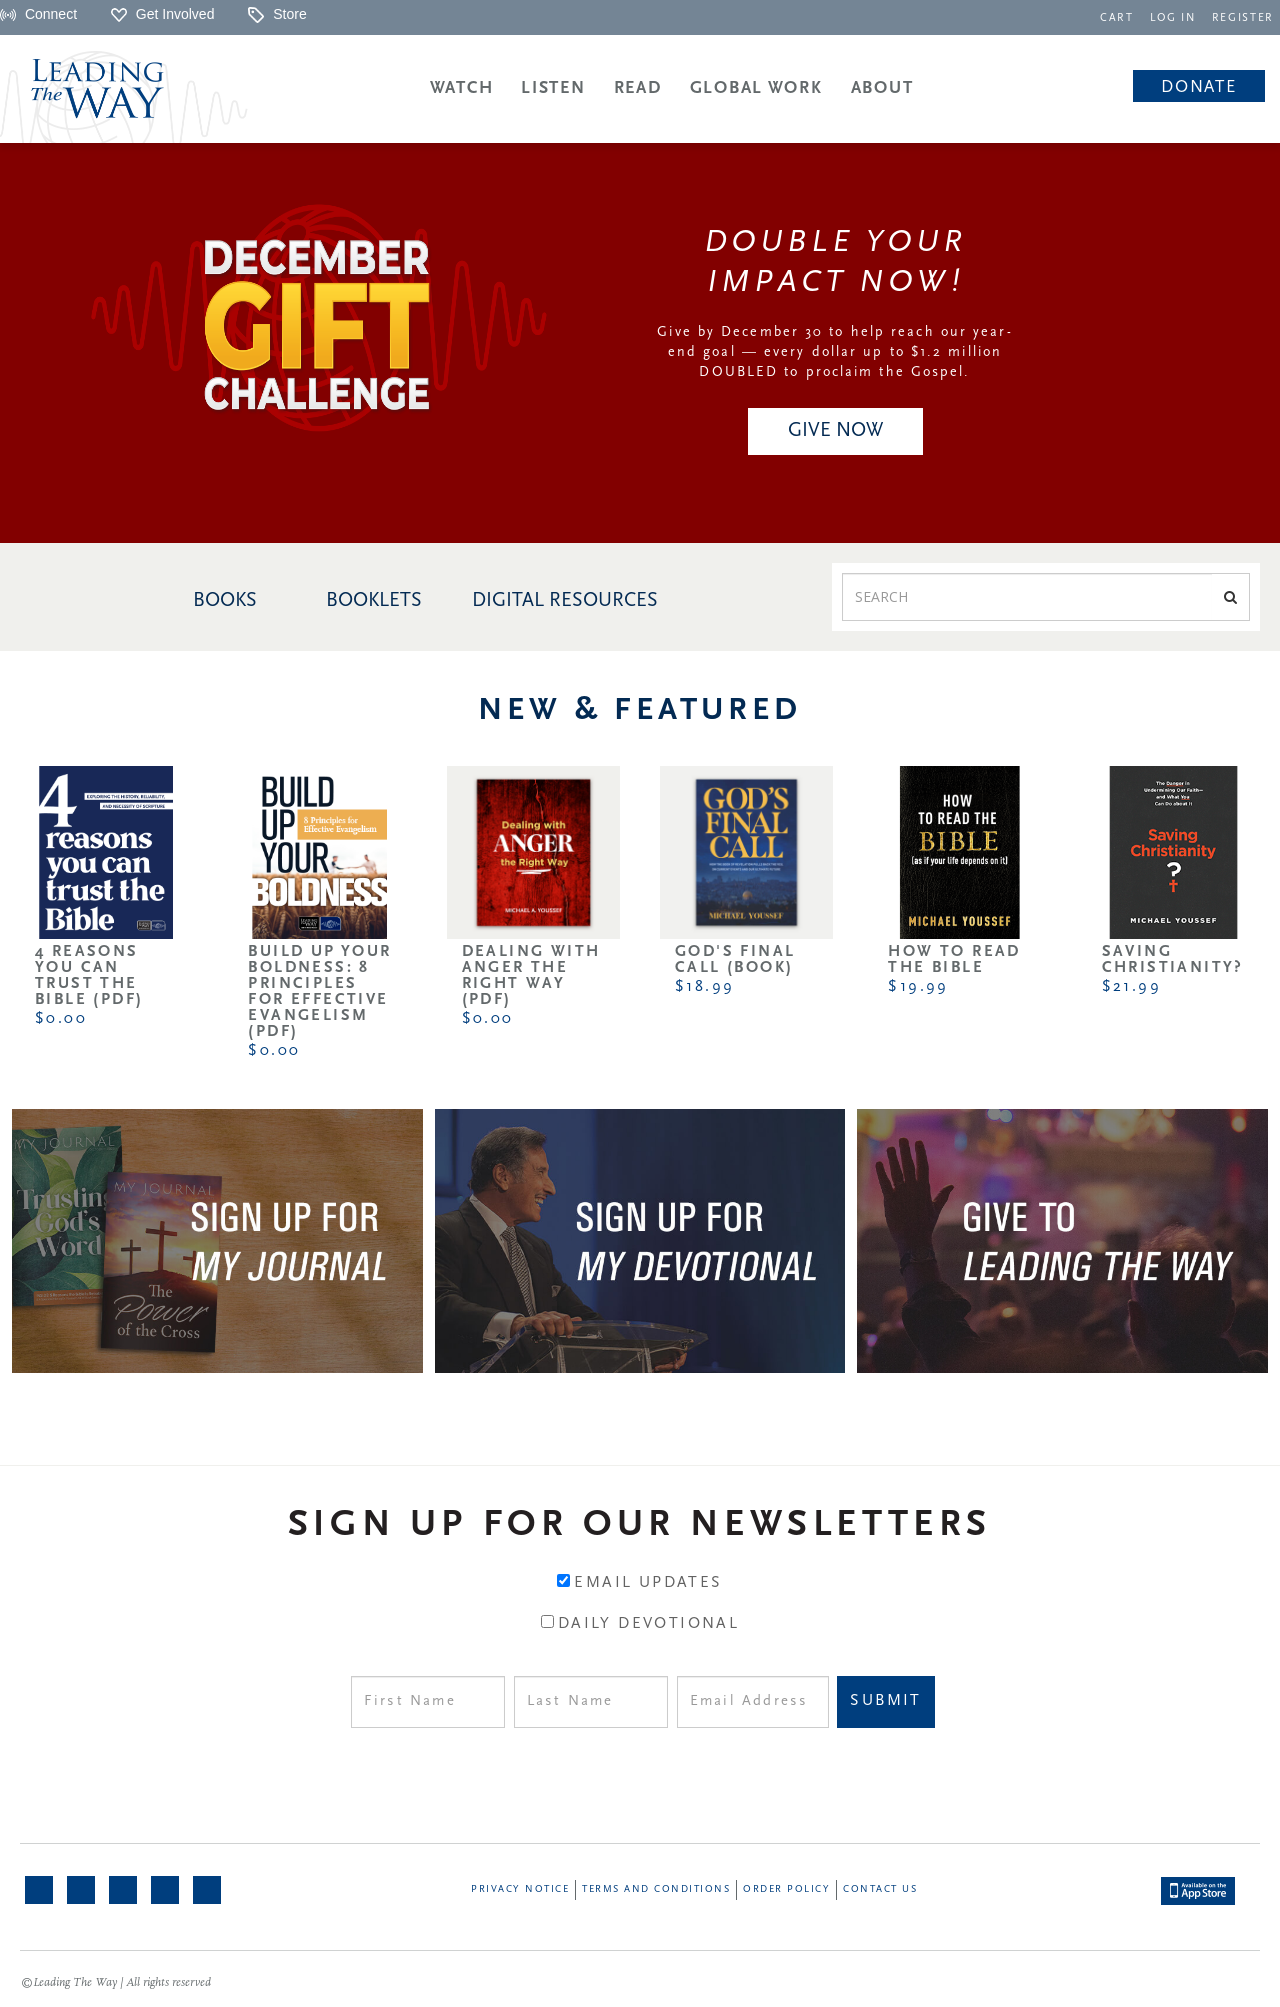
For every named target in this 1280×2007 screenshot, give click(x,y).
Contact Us (880, 1889)
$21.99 (1131, 987)
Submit (885, 1701)
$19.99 (918, 987)
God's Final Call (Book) (735, 960)
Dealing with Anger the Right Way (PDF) (531, 976)
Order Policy (786, 1889)
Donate (1198, 87)
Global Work (756, 88)
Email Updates (648, 1583)
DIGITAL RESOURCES (565, 601)
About (882, 88)
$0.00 (61, 1019)
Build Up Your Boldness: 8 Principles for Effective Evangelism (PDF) (319, 992)
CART (1120, 18)
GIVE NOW (835, 431)
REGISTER (1244, 18)
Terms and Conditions (656, 1889)
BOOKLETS (374, 601)
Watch (462, 88)
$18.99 (704, 987)
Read (638, 88)
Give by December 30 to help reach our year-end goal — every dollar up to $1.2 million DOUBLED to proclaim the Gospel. (834, 352)
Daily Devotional (648, 1624)
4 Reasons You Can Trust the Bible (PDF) (89, 976)
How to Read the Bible (954, 960)
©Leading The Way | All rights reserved (116, 1983)
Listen (553, 88)
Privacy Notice (520, 1889)
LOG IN (1175, 18)
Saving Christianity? (1173, 960)
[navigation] (1120, 16)
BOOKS (225, 601)
